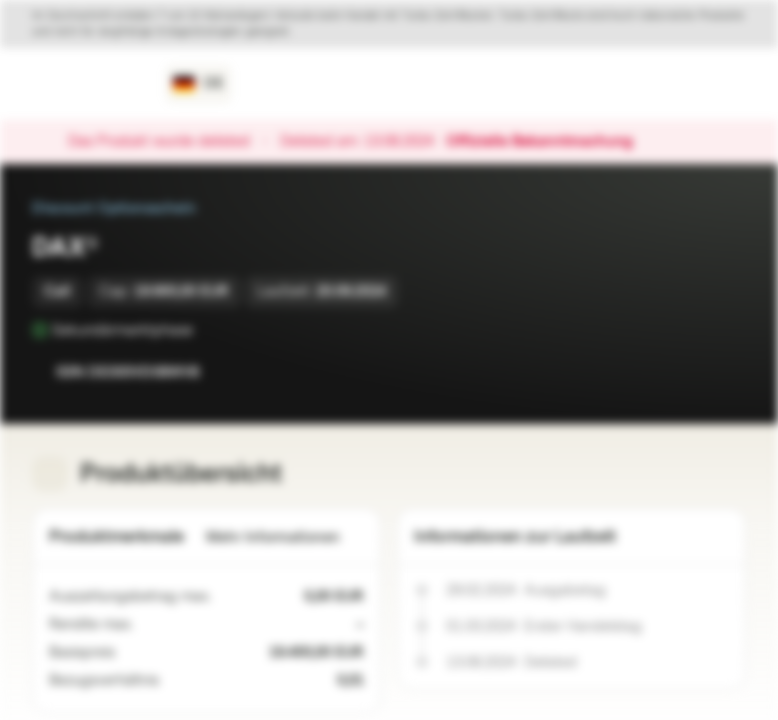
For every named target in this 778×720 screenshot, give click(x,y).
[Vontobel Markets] (86, 84)
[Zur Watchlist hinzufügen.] (686, 372)
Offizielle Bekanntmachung (549, 142)
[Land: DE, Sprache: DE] (198, 84)
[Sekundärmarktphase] (207, 330)
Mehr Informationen (285, 537)
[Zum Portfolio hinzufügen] (726, 372)
